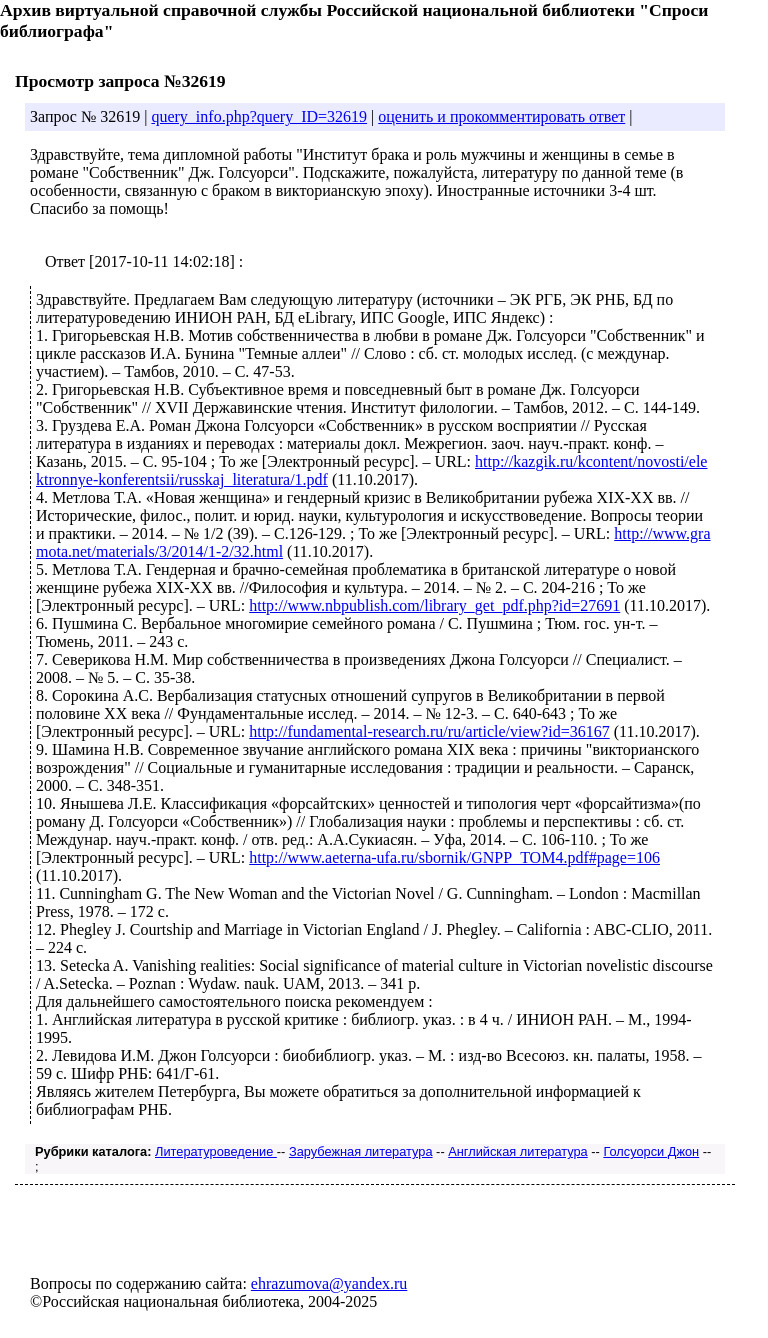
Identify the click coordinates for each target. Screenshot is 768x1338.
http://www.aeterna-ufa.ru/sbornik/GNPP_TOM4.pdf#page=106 (454, 857)
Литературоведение (216, 1151)
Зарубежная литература (361, 1151)
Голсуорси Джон (651, 1151)
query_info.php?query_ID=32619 (259, 116)
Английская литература (518, 1151)
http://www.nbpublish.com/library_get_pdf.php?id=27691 (434, 605)
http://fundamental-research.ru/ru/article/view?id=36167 (429, 731)
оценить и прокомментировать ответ (501, 116)
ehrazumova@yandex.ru (329, 1283)
